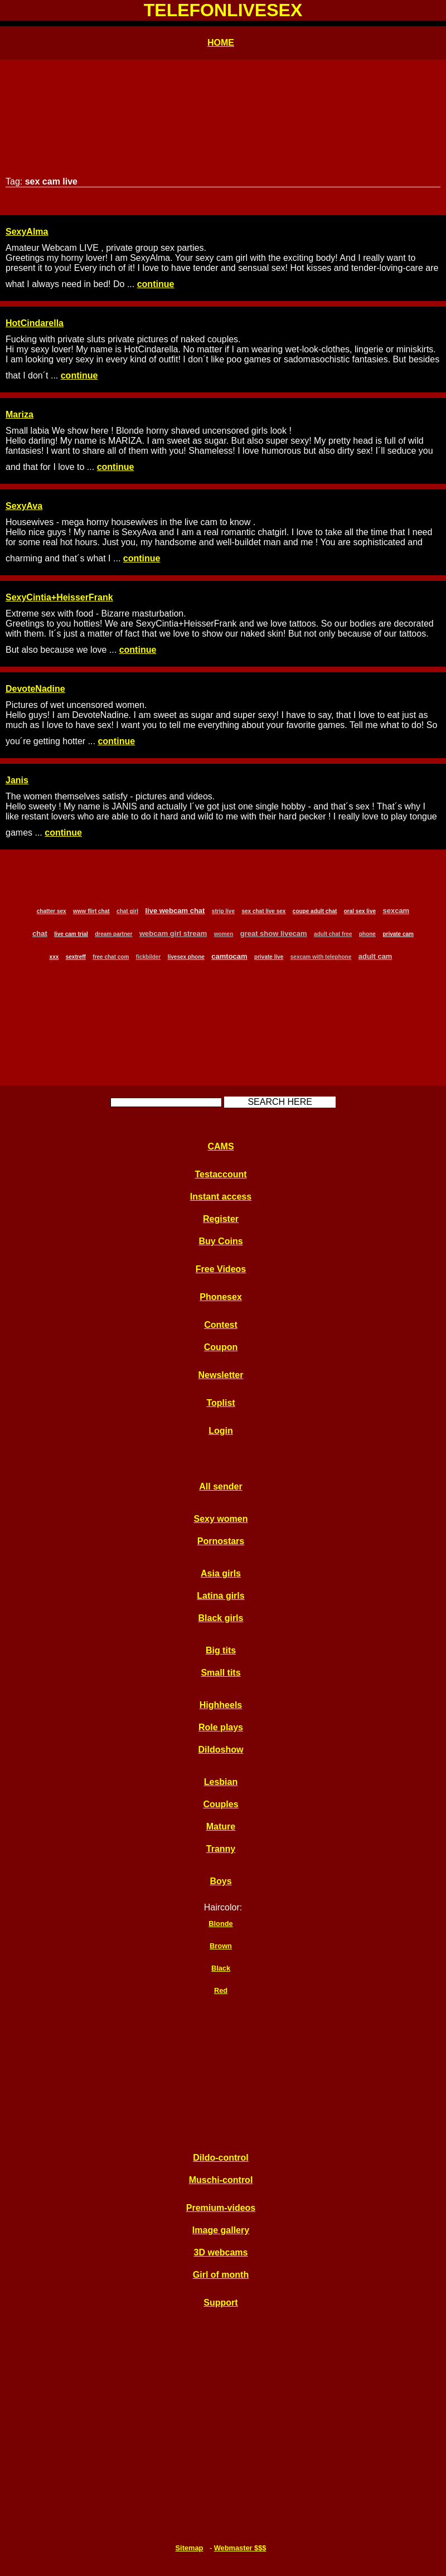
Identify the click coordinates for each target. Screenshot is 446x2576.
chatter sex (51, 911)
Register (221, 1219)
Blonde (220, 1923)
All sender (220, 1486)
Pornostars (220, 1541)
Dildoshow (221, 1749)
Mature (220, 1826)
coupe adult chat (315, 911)
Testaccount (220, 1174)
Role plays (220, 1727)
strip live (223, 911)
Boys (220, 1881)
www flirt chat (91, 911)
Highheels (221, 1705)
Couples (220, 1804)
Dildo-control (221, 2157)
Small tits (220, 1672)
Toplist (220, 1403)
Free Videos (221, 1269)
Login (221, 1430)
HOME (220, 42)
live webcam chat (175, 910)
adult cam (375, 956)
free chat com (111, 957)
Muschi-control (221, 2180)
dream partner (113, 934)
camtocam (229, 956)
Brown (221, 1946)
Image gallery (220, 2230)
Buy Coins (220, 1241)
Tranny (220, 1849)
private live (268, 957)
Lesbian (220, 1782)
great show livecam (273, 933)
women (223, 934)
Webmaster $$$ (240, 2548)
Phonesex (221, 1297)
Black (220, 1968)
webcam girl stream (173, 933)
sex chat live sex (263, 911)
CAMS (220, 1146)
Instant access (220, 1196)
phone (367, 934)
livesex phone (186, 957)
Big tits (221, 1650)
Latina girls (220, 1595)
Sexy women (221, 1519)
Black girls (221, 1618)
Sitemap (189, 2548)
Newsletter (221, 1375)
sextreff (76, 957)
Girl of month (221, 2274)
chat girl (127, 911)
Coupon (220, 1347)
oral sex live (360, 911)
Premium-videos (220, 2208)
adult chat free (333, 934)
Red (220, 1990)
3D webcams (221, 2252)
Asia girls (221, 1573)
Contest (220, 1325)
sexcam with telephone (320, 957)
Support (220, 2302)
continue (155, 284)
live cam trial (71, 934)
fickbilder (148, 957)
